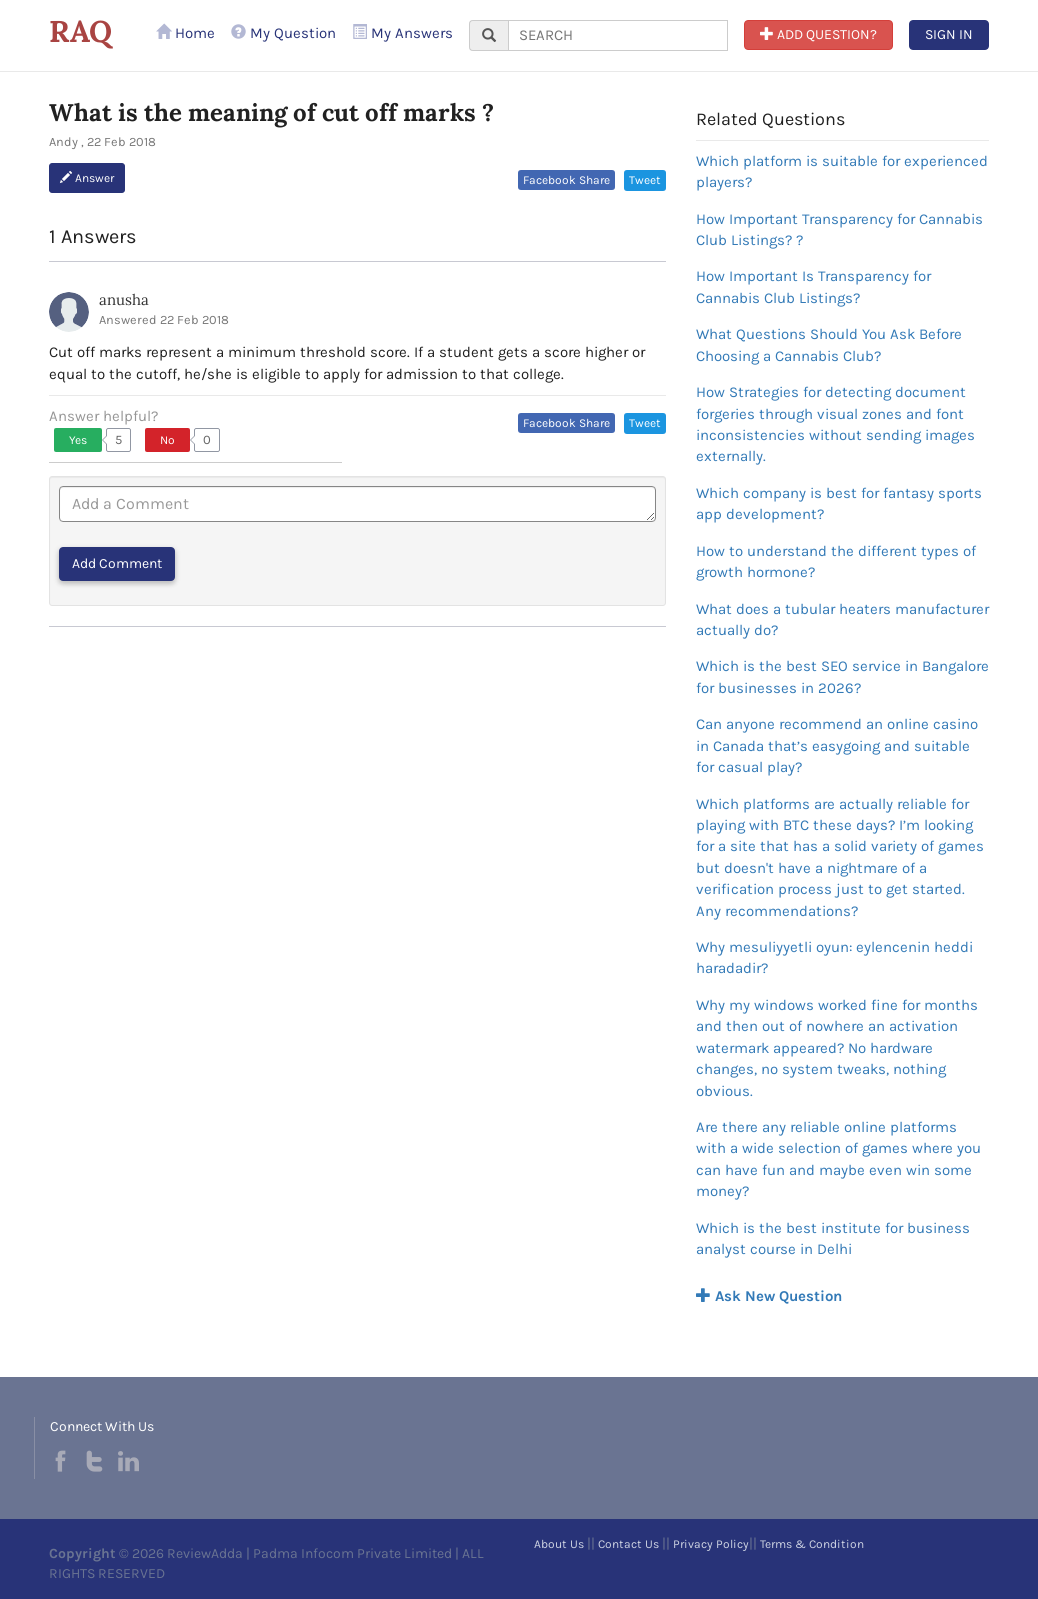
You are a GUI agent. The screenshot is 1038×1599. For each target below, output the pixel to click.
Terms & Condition (812, 1544)
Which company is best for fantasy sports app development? (839, 503)
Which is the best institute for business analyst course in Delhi (833, 1238)
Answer (87, 178)
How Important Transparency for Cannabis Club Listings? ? (839, 229)
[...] (618, 35)
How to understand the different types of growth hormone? (836, 561)
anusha (124, 299)
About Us (559, 1544)
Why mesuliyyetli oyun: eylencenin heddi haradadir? (834, 957)
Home (185, 33)
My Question (283, 33)
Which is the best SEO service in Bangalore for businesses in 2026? (842, 676)
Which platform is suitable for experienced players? (842, 171)
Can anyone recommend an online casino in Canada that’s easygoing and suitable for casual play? (837, 745)
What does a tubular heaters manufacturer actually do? (842, 619)
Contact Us (628, 1544)
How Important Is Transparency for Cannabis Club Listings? (813, 286)
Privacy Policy (711, 1544)
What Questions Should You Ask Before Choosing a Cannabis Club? (829, 344)
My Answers (402, 33)
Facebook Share (566, 180)
